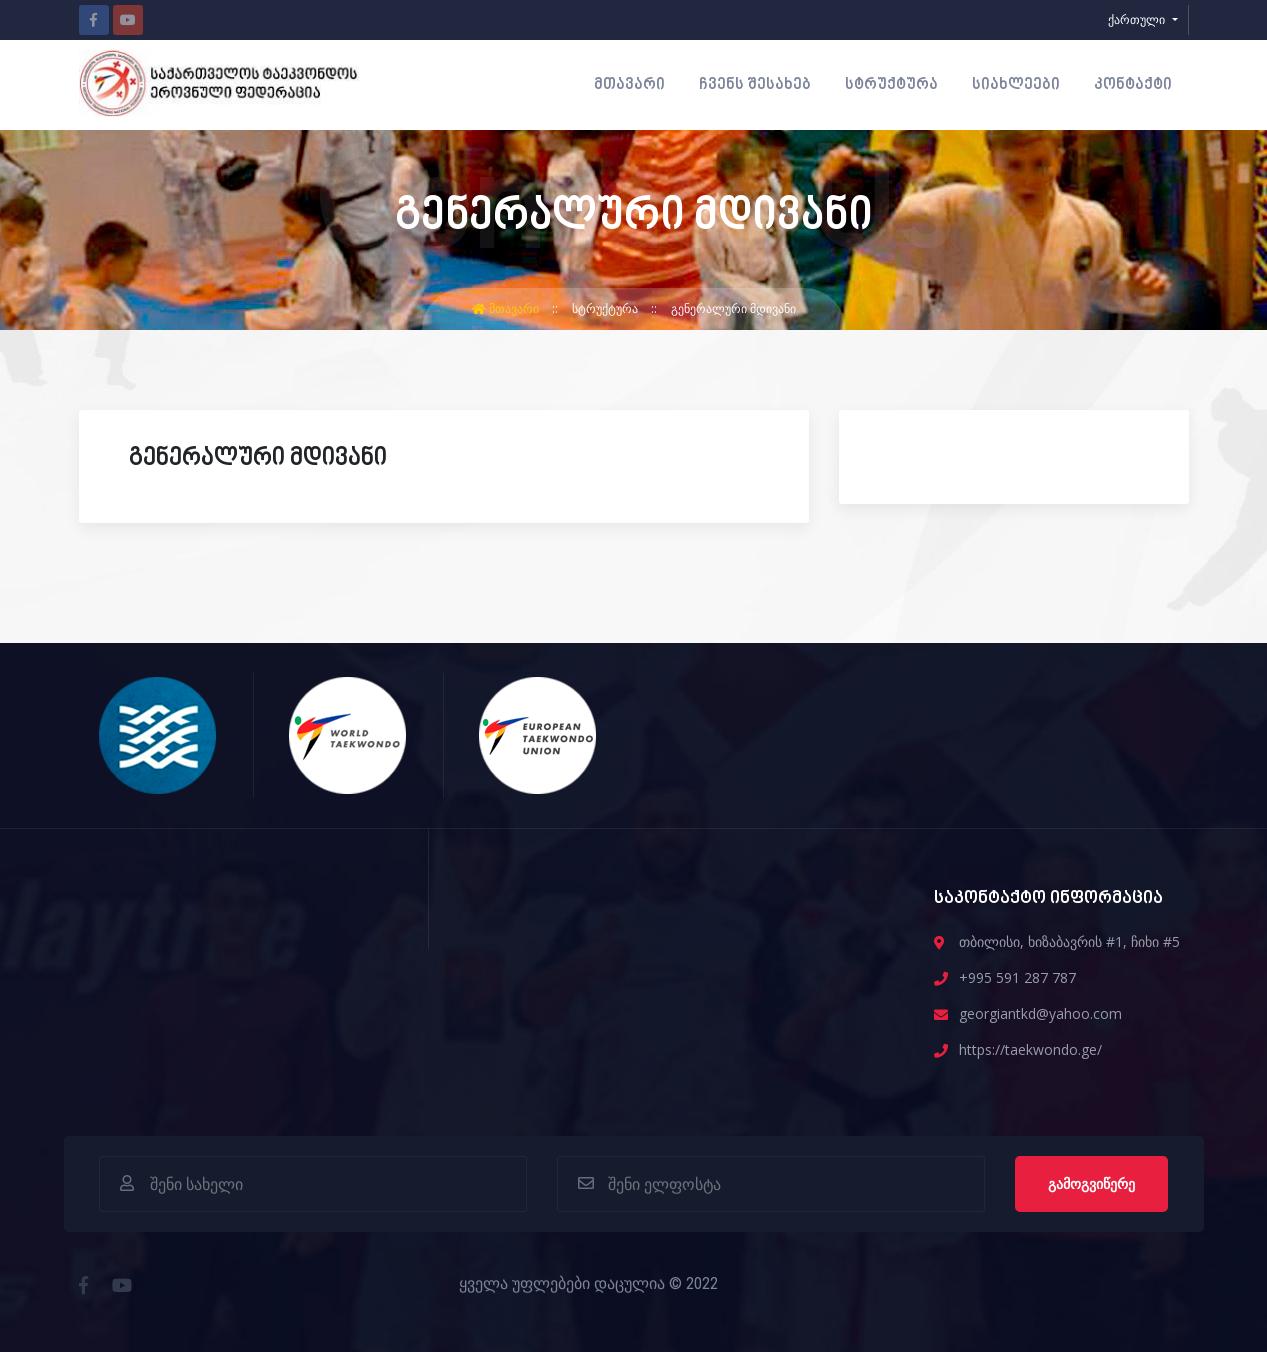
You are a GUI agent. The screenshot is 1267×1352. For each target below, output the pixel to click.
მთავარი (629, 85)
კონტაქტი (1133, 85)
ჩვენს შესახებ (755, 85)
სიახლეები (1016, 85)
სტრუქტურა (891, 85)
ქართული (1138, 19)
